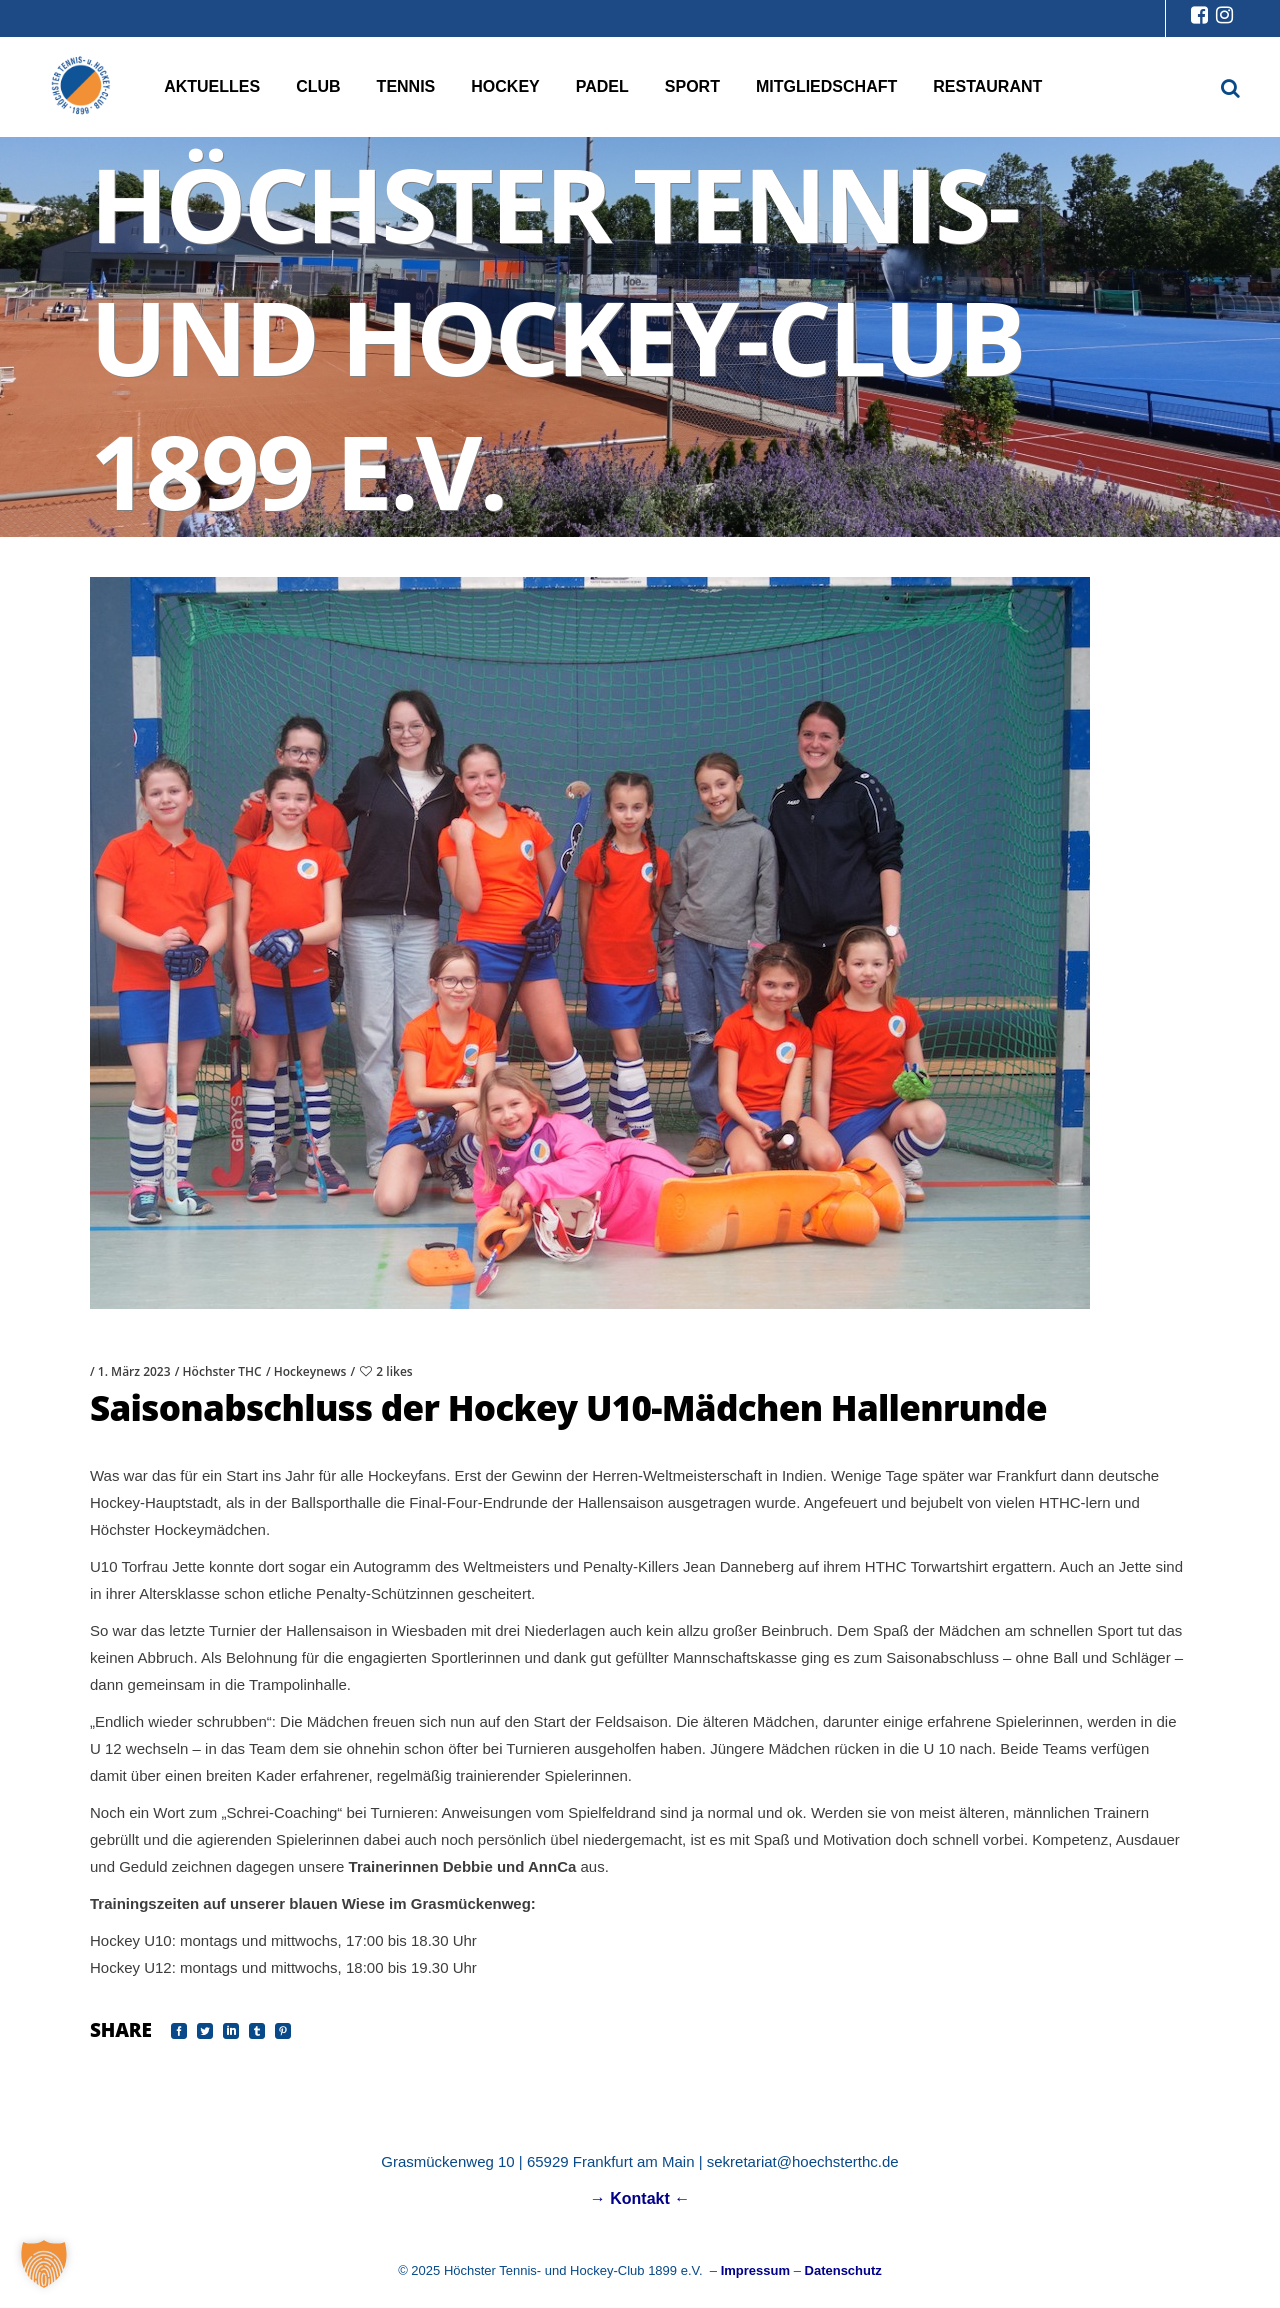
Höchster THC (222, 1371)
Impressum (755, 2270)
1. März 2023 (134, 1371)
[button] (44, 2264)
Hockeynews (310, 1371)
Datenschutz (843, 2270)
